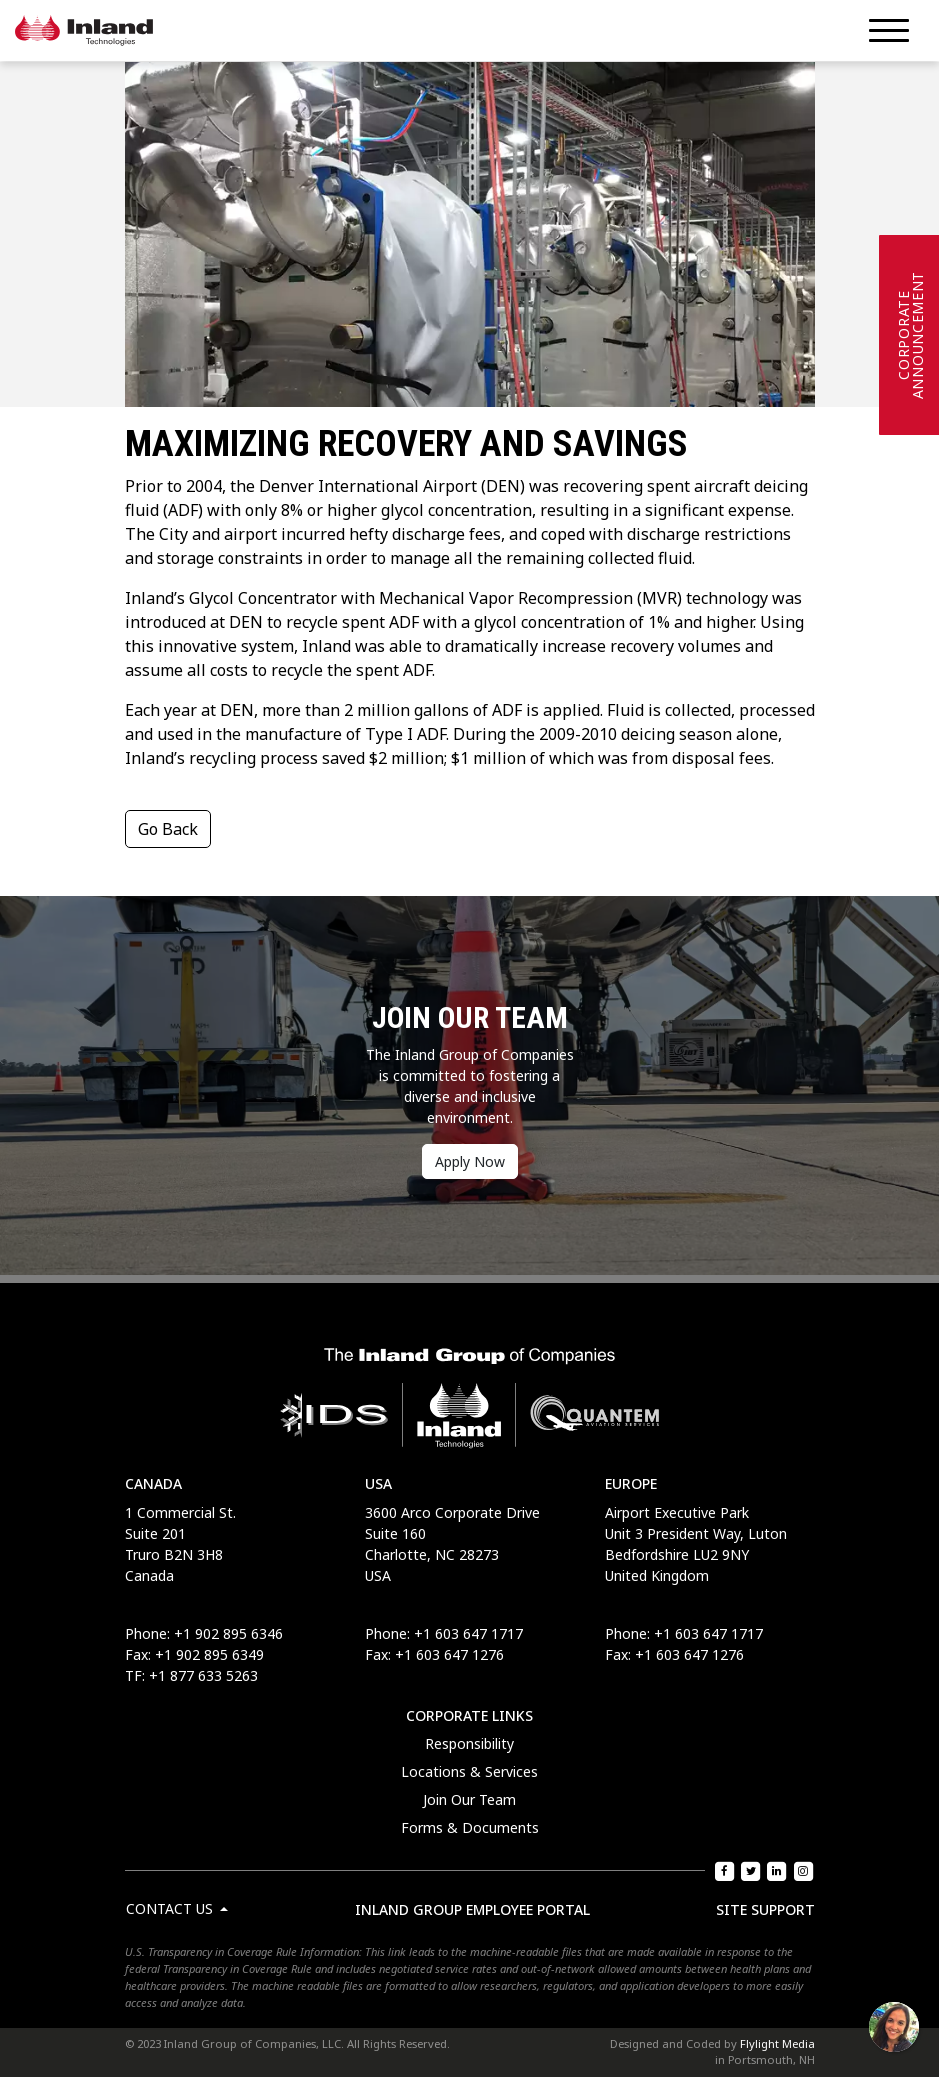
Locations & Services (469, 1771)
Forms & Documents (470, 1827)
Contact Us (171, 1908)
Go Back (168, 829)
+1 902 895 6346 (228, 1633)
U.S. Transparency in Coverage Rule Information (242, 1951)
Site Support (765, 1909)
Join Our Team (469, 1799)
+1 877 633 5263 (203, 1675)
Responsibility (469, 1743)
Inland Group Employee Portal (472, 1909)
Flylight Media (777, 2043)
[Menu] (889, 30)
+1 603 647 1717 (468, 1633)
